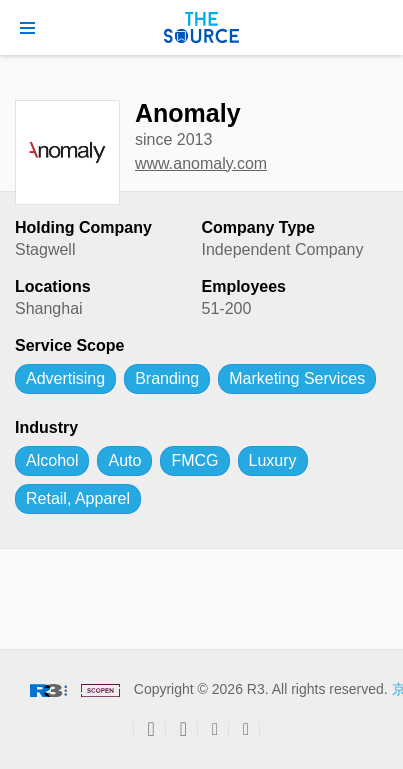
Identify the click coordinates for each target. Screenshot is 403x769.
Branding (167, 378)
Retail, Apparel (78, 498)
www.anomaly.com (201, 163)
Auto (124, 460)
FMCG (194, 460)
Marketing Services (297, 378)
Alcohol (52, 460)
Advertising (65, 378)
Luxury (273, 460)
